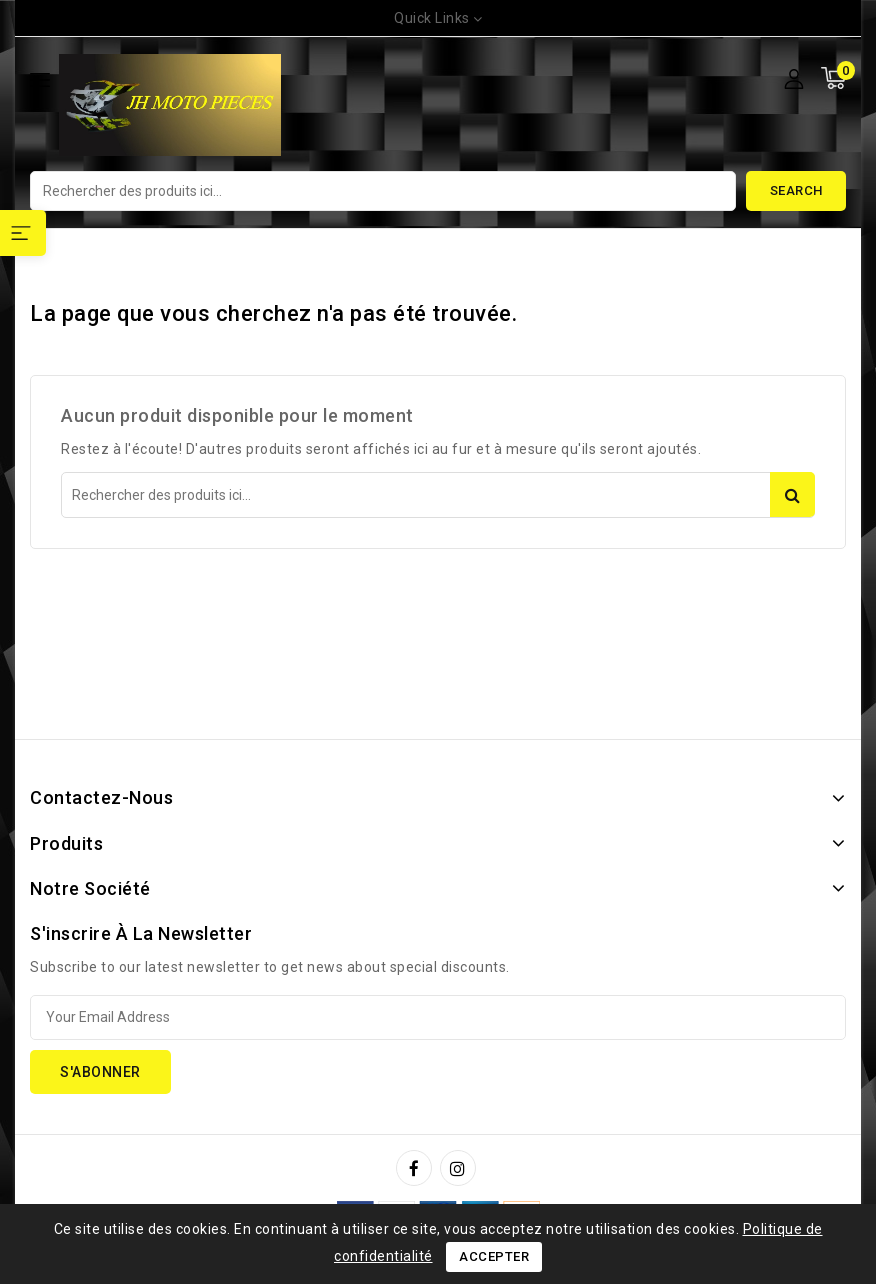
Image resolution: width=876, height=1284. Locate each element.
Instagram (460, 1168)
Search (796, 190)
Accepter (494, 1256)
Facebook (416, 1168)
